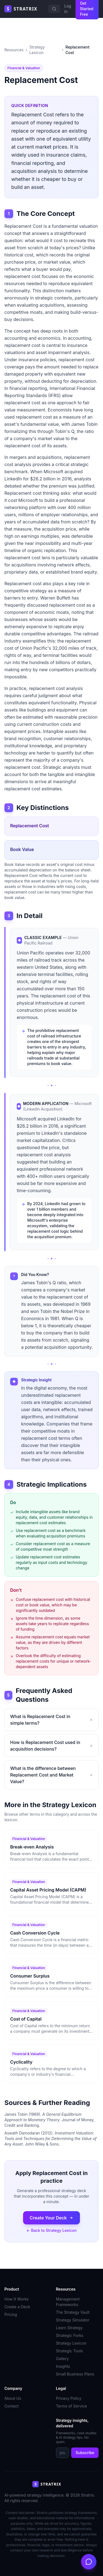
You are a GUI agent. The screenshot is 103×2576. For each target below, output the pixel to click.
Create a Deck (17, 2306)
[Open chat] (88, 2561)
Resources (14, 49)
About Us (12, 2398)
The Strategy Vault (73, 2312)
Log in (67, 9)
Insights (63, 2366)
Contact (11, 2406)
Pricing (10, 2314)
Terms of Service (71, 2406)
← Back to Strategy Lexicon (51, 2230)
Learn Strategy (69, 2327)
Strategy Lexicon (37, 50)
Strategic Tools (69, 2350)
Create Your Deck (51, 2218)
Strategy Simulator (73, 2320)
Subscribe (85, 2452)
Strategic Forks (69, 2335)
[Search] (54, 9)
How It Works (16, 2299)
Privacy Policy (69, 2398)
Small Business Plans (75, 2374)
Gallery (62, 2358)
